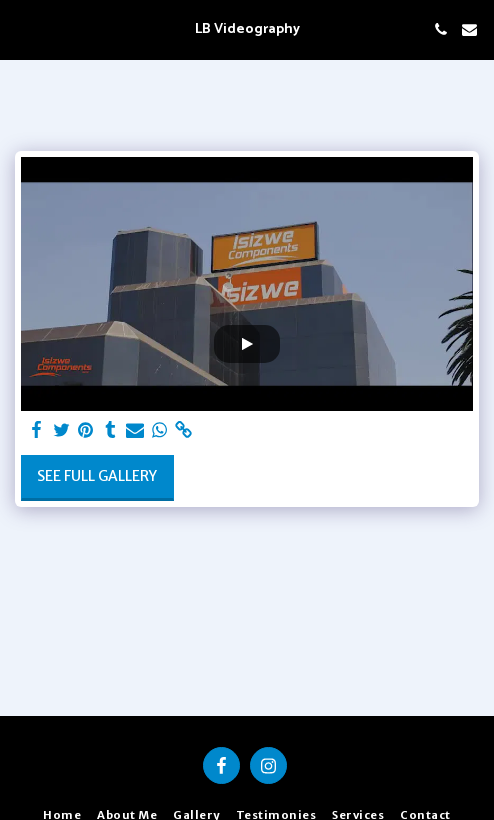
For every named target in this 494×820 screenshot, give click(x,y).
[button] (22, 28)
